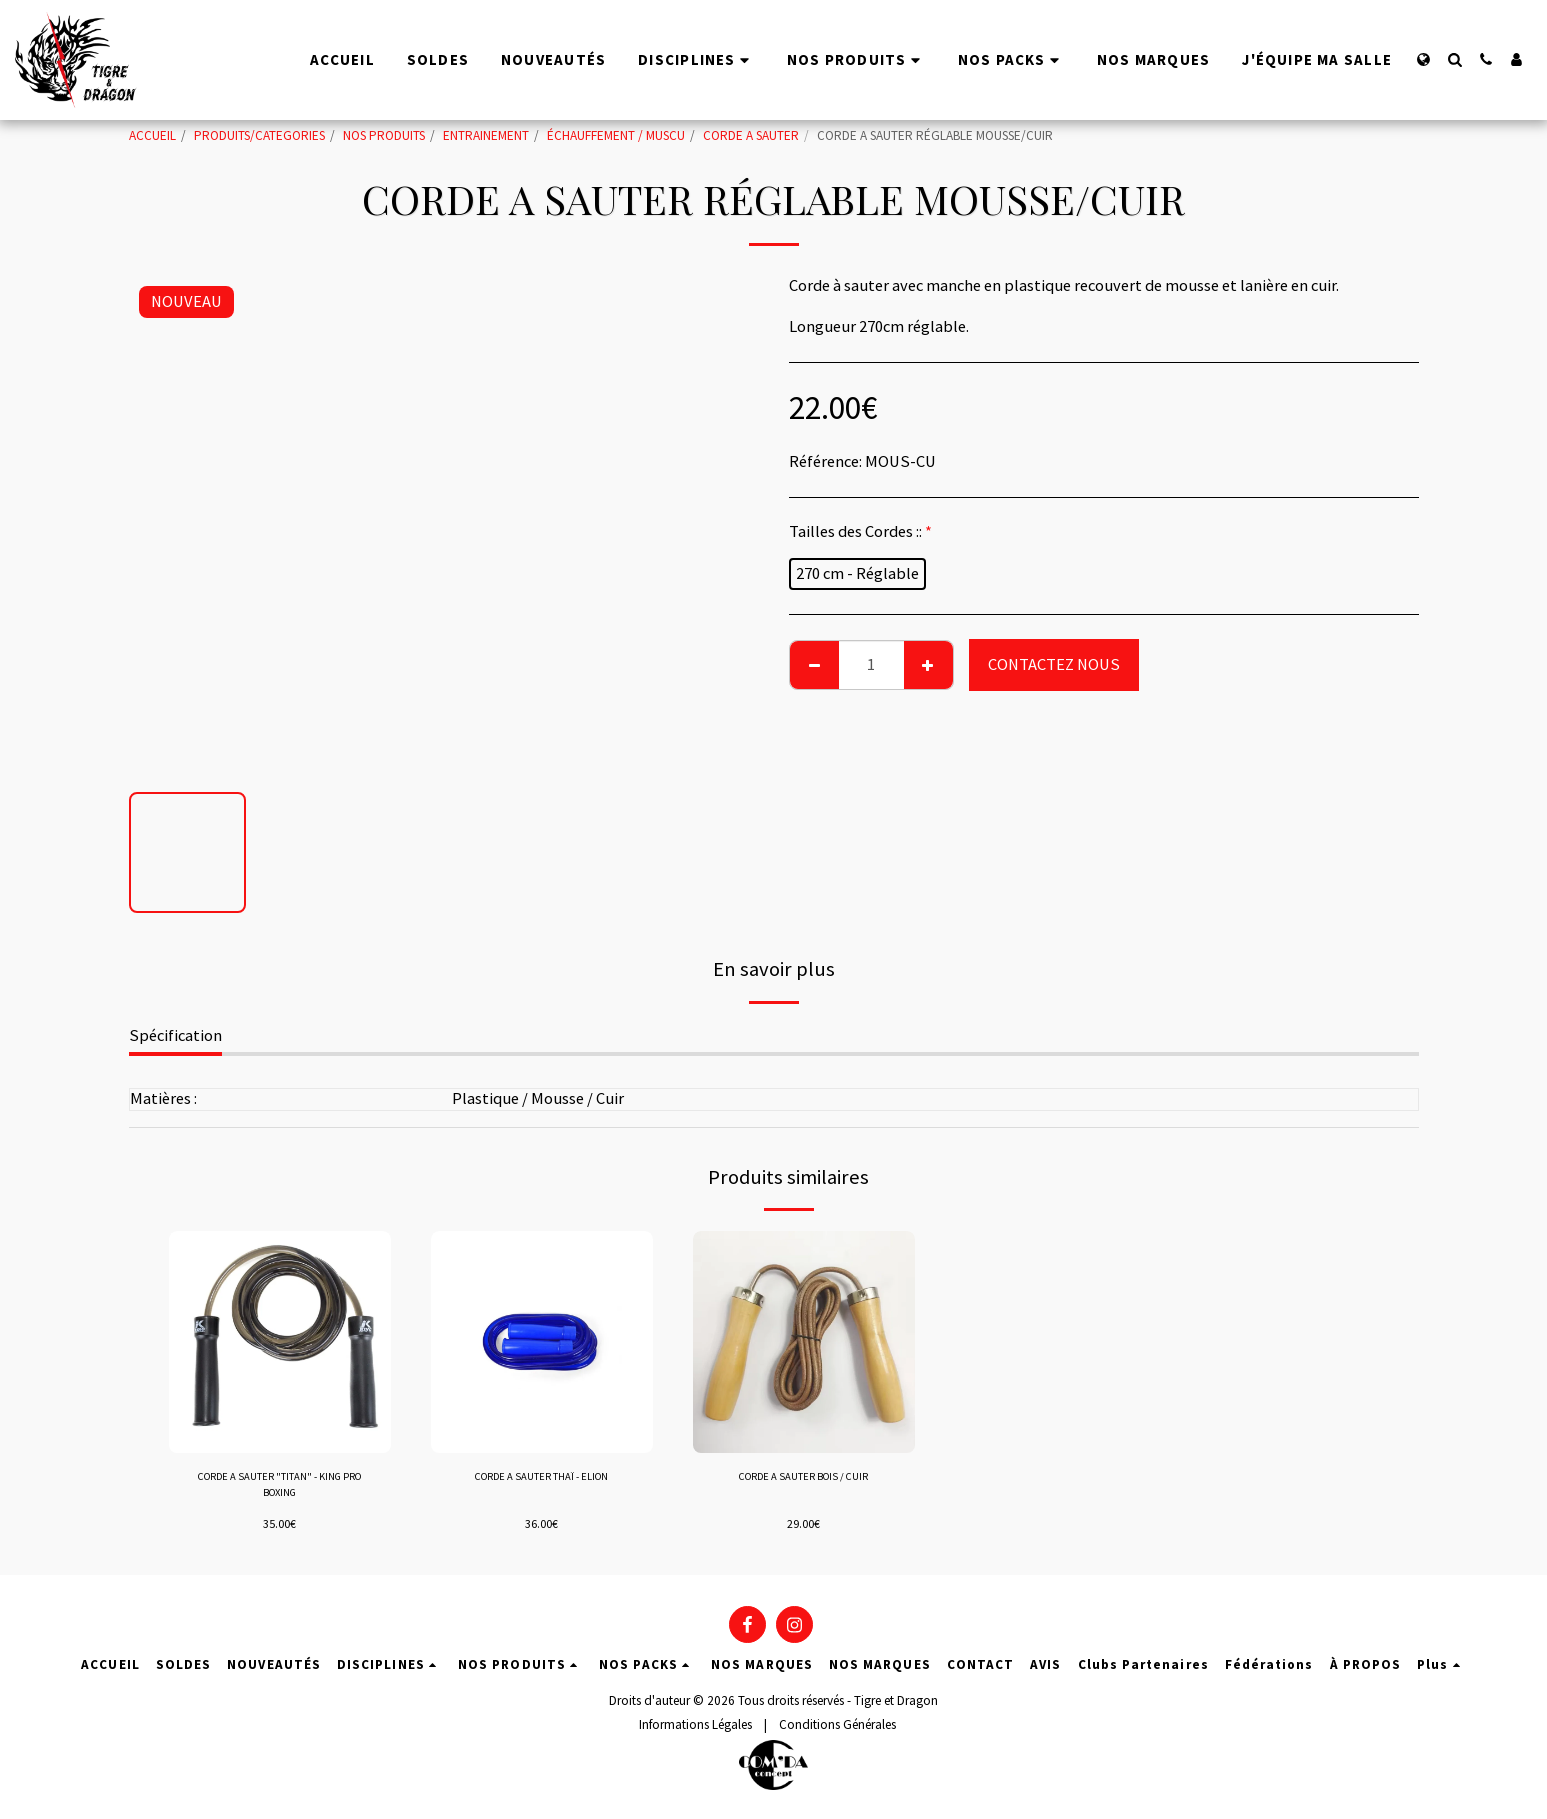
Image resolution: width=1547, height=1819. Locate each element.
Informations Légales (695, 1724)
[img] (280, 1342)
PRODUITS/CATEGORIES (259, 135)
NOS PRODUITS (384, 135)
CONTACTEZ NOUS (1054, 664)
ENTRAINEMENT (486, 135)
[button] (1454, 59)
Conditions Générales (837, 1724)
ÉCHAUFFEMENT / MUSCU (616, 135)
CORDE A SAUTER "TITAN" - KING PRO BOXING (279, 1488)
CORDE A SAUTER (751, 135)
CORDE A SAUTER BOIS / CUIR (804, 1478)
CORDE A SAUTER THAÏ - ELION (541, 1478)
